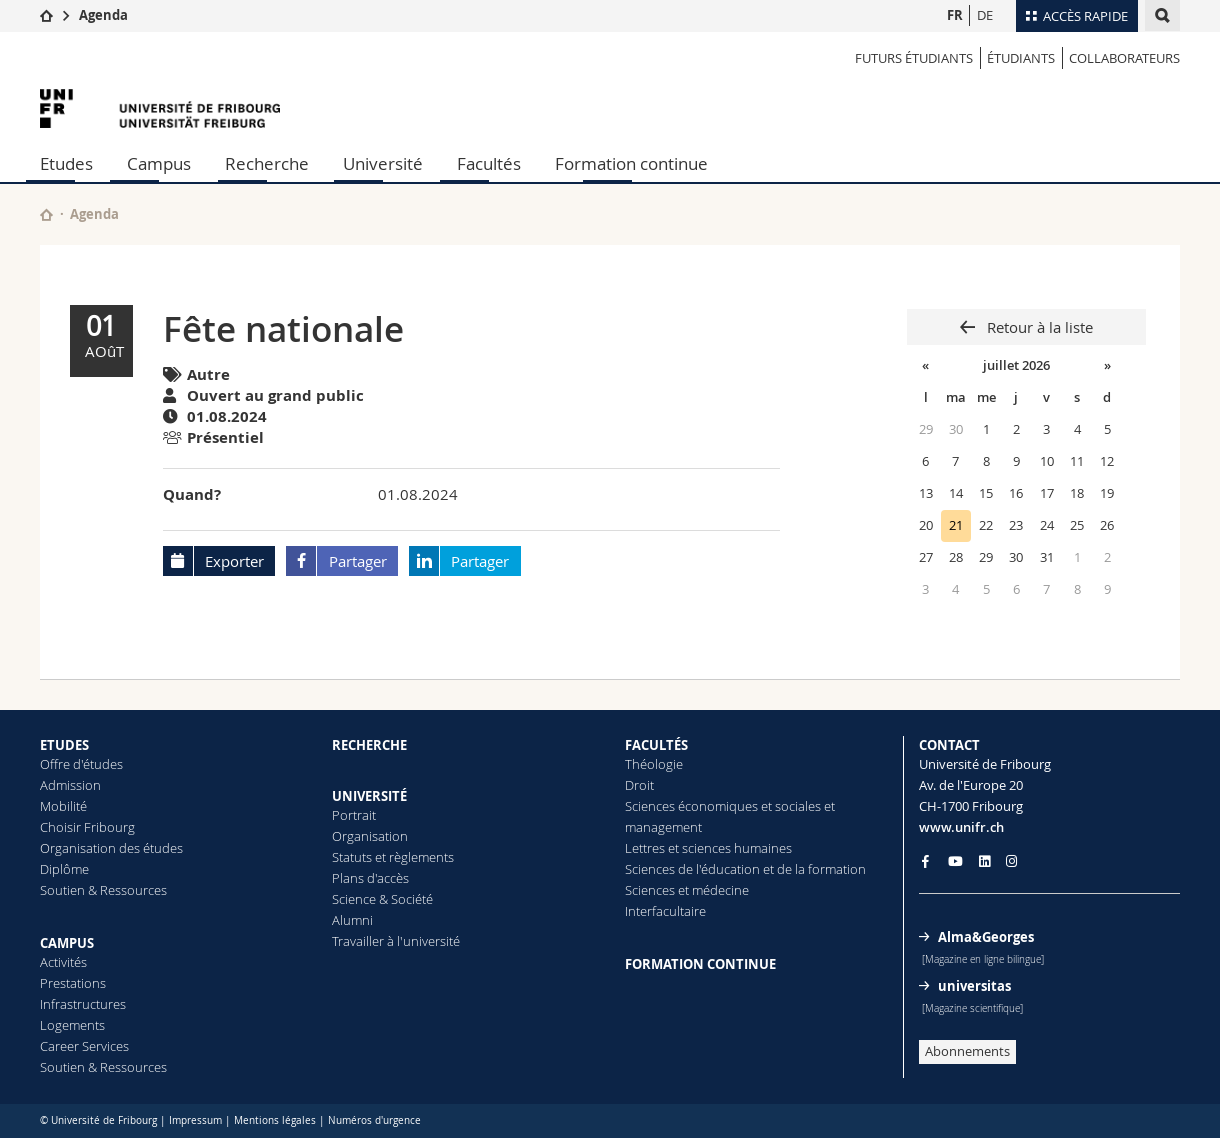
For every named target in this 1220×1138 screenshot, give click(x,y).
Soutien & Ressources (103, 890)
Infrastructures (83, 1004)
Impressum (195, 1120)
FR (955, 15)
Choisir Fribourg (87, 827)
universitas (974, 986)
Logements (72, 1025)
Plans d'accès (370, 878)
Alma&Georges (986, 937)
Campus (159, 163)
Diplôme (64, 869)
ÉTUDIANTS (1021, 58)
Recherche (267, 163)
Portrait (354, 815)
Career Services (84, 1046)
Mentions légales (275, 1120)
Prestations (73, 983)
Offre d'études (81, 764)
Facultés (489, 163)
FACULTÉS (656, 745)
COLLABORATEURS (1124, 58)
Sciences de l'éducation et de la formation (745, 869)
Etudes (66, 163)
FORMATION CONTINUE (700, 964)
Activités (63, 962)
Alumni (352, 920)
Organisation (370, 836)
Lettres (645, 848)
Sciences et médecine (687, 890)
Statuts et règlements (393, 857)
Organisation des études (111, 848)
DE (985, 15)
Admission (70, 785)
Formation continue (631, 163)
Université (383, 163)
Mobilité (63, 806)
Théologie (654, 764)
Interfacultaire (665, 911)
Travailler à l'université (396, 941)
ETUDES (64, 745)
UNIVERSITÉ (369, 796)
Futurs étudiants (914, 58)
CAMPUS (67, 943)
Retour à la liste (1038, 327)
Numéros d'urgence (374, 1120)
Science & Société (382, 899)
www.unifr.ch (961, 827)
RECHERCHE (369, 745)
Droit (639, 785)
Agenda (103, 15)
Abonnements (967, 1051)
